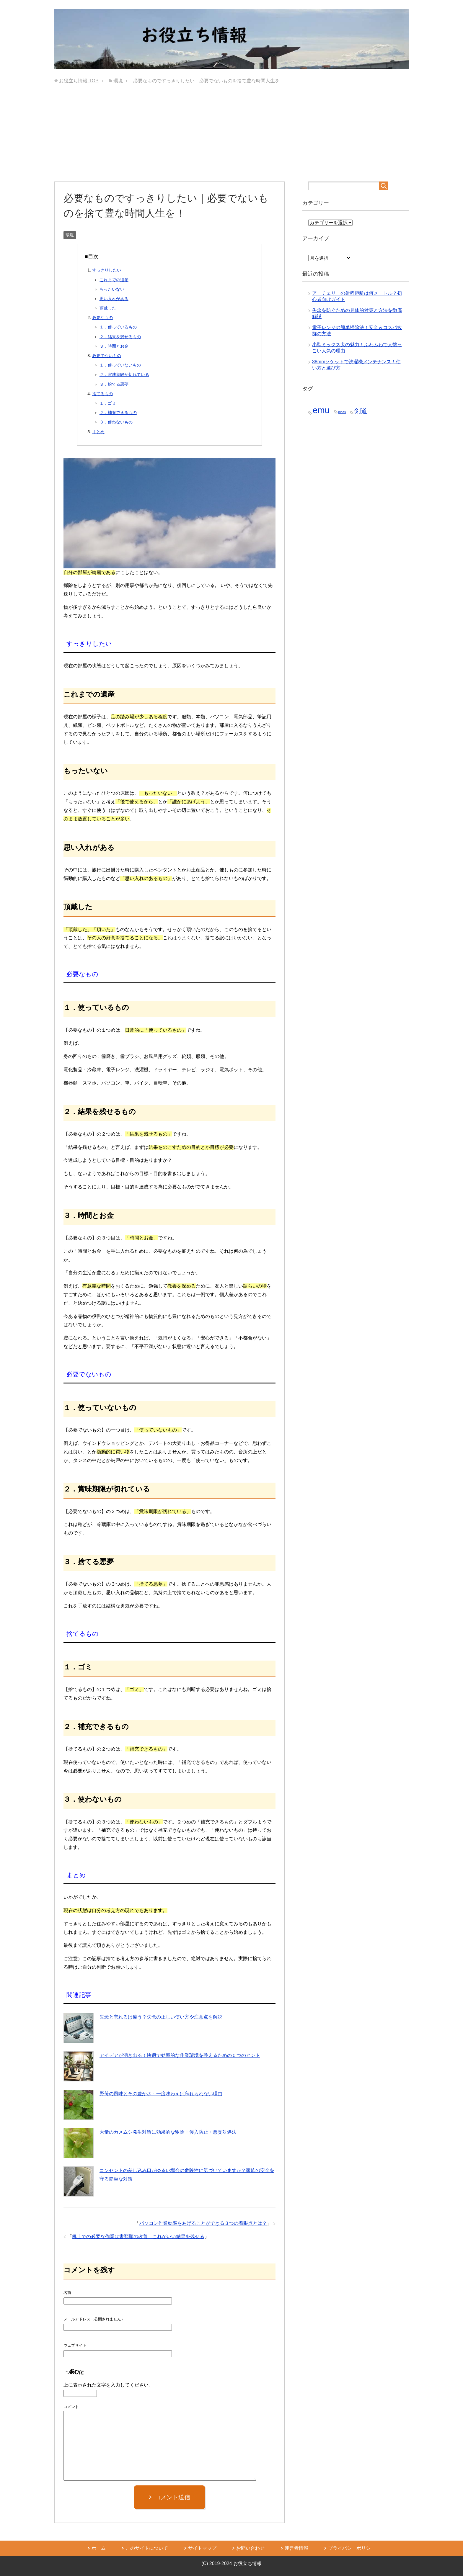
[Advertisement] (231, 137)
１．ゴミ (108, 403)
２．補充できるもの (118, 412)
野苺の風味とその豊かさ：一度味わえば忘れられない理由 (161, 2093)
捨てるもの (102, 393)
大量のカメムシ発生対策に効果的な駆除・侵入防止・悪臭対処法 (168, 2132)
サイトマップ (202, 2548)
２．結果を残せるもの (120, 336)
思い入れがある (114, 298)
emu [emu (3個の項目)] (321, 410)
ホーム (99, 2548)
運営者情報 (296, 2548)
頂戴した (108, 308)
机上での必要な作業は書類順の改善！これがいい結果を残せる (138, 2236)
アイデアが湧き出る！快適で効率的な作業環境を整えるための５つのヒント (180, 2055)
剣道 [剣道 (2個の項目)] (360, 411)
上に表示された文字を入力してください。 (108, 2384)
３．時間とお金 (114, 346)
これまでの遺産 (114, 279)
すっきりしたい (106, 270)
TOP (78, 80)
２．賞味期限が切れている (124, 374)
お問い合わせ (250, 2548)
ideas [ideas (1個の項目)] (342, 412)
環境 (70, 235)
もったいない (112, 289)
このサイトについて (146, 2548)
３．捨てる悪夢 (114, 384)
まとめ (98, 431)
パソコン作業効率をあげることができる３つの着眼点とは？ (203, 2223)
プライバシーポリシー (351, 2548)
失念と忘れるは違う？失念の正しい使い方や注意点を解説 (161, 2016)
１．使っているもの (118, 327)
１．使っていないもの (120, 365)
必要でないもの (106, 355)
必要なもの (102, 317)
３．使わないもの (116, 422)
